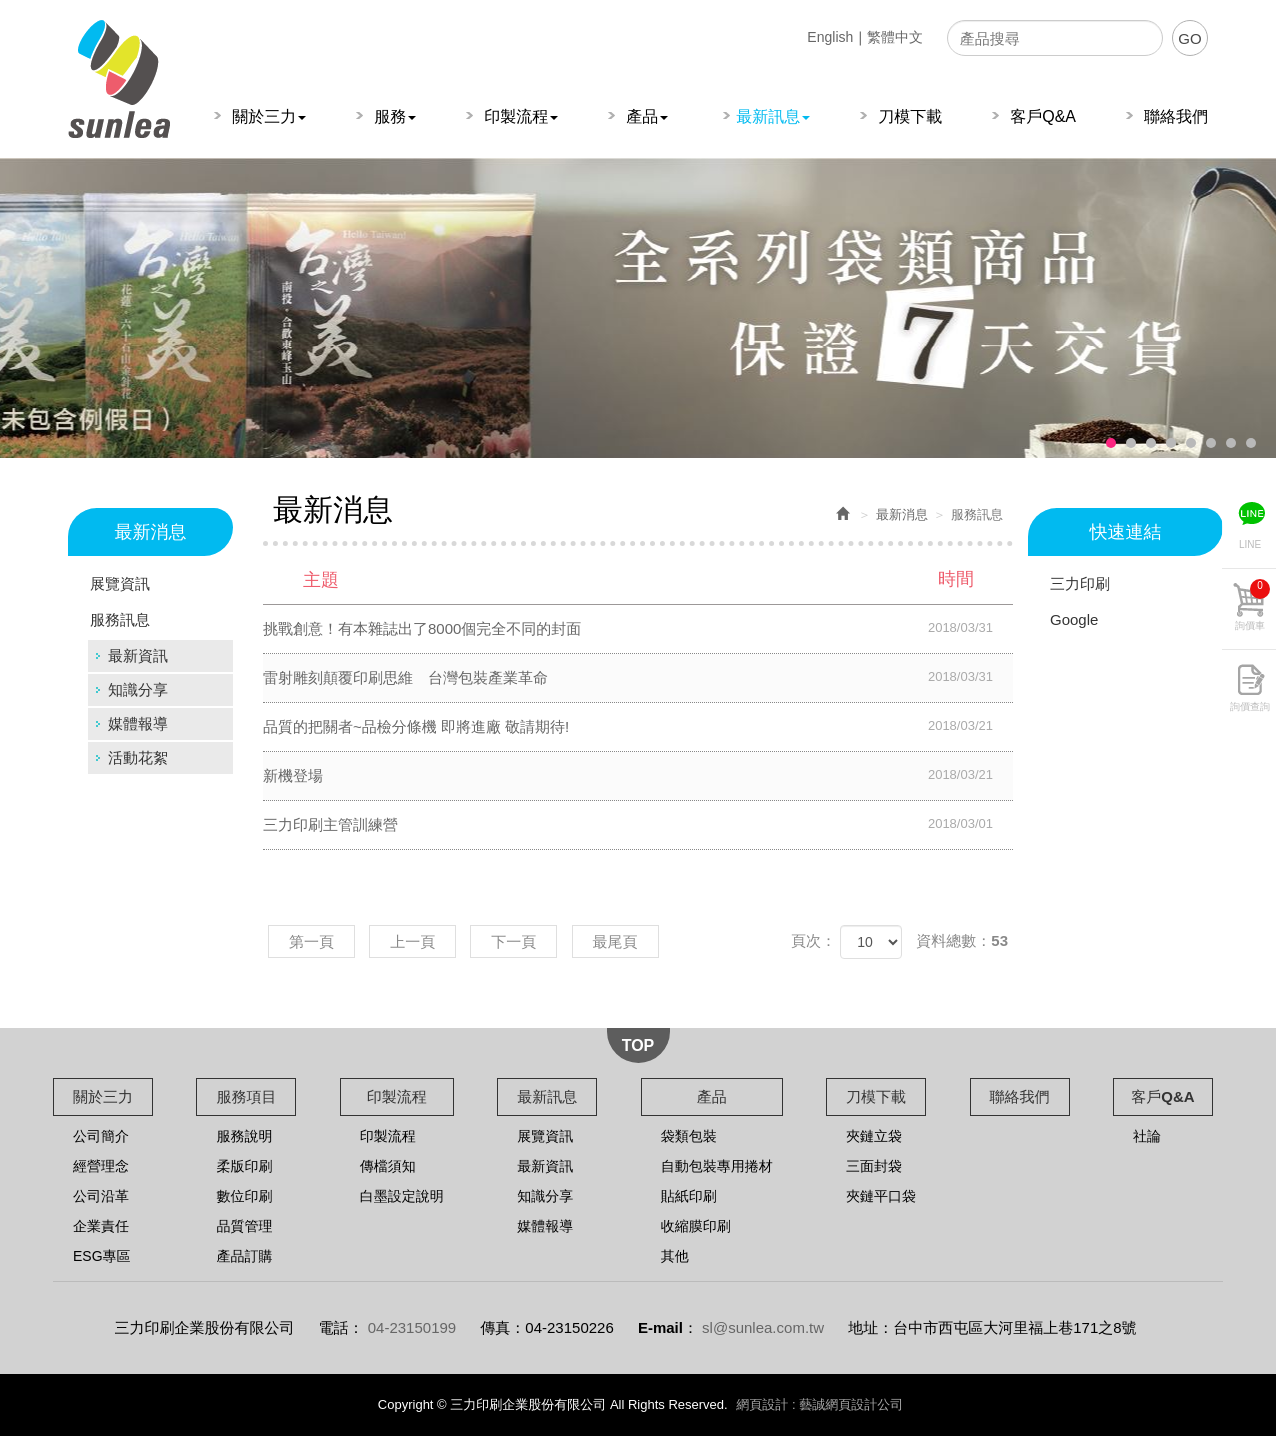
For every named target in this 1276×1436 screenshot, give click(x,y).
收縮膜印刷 (696, 1226)
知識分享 (138, 689)
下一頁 (513, 941)
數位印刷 (244, 1196)
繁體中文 (895, 37)
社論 (1147, 1136)
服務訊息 (120, 619)
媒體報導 (138, 723)
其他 (675, 1256)
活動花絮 (138, 757)
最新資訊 (138, 655)
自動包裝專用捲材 (717, 1166)
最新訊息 (547, 1096)
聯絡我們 (1020, 1096)
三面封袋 (874, 1166)
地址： (870, 1327)
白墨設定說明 (402, 1196)
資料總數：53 (962, 940)
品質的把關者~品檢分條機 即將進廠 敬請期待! (638, 726)
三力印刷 (1080, 583)
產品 (712, 1096)
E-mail (660, 1327)
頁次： (813, 940)
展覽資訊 (120, 583)
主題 (650, 579)
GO (1189, 38)
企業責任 (101, 1226)
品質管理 (244, 1226)
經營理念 (101, 1166)
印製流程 (397, 1096)
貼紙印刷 (689, 1196)
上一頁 (412, 941)
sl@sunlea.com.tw (763, 1327)
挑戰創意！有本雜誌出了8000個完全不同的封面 (638, 628)
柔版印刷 (244, 1166)
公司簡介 (101, 1136)
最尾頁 (615, 941)
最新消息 (902, 514)
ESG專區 (102, 1256)
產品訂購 (244, 1256)
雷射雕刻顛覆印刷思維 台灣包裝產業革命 (638, 677)
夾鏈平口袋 (881, 1196)
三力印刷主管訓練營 (638, 824)
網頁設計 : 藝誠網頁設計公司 (819, 1404)
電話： (341, 1327)
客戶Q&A (1162, 1096)
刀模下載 (876, 1096)
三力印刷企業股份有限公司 (119, 79)
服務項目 (246, 1096)
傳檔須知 (388, 1166)
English (830, 37)
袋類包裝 (689, 1136)
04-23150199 (412, 1327)
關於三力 (103, 1096)
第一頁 (311, 941)
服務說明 (244, 1136)
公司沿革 (101, 1196)
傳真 (495, 1327)
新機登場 (638, 775)
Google (1074, 619)
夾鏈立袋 (874, 1136)
